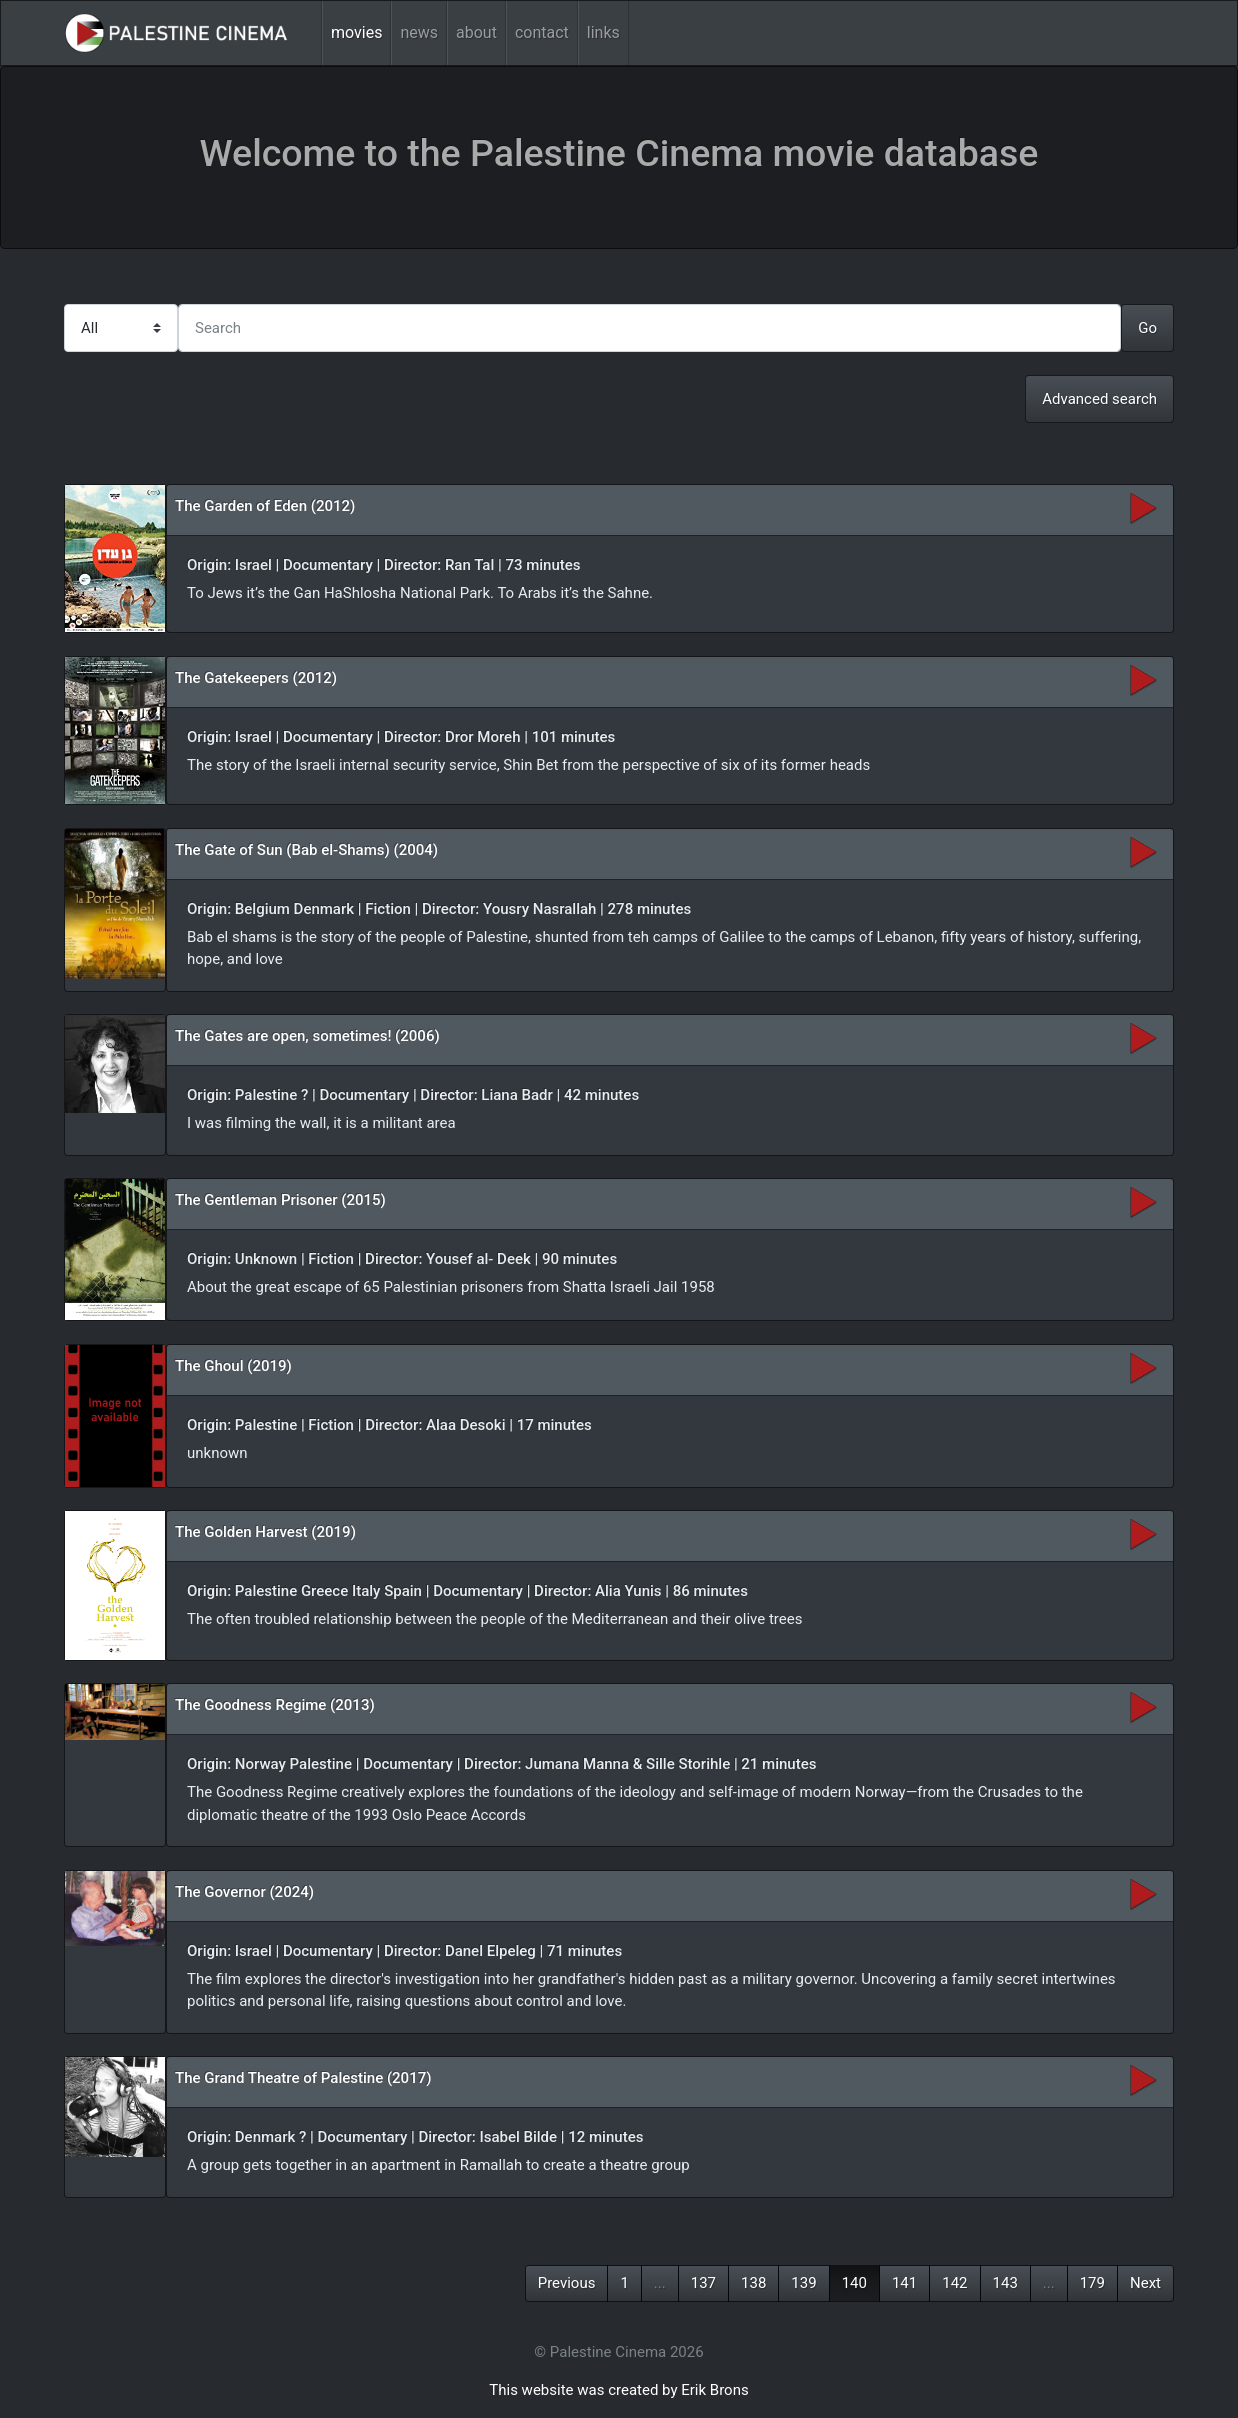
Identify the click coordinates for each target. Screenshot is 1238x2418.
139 (803, 2283)
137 (703, 2283)
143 (1005, 2283)
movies (356, 32)
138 (753, 2283)
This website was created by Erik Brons (618, 2390)
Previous (567, 2283)
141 (904, 2283)
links (603, 32)
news (419, 32)
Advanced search (1099, 399)
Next (1145, 2283)
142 (954, 2283)
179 (1092, 2283)
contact (542, 32)
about (476, 32)
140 (854, 2283)
